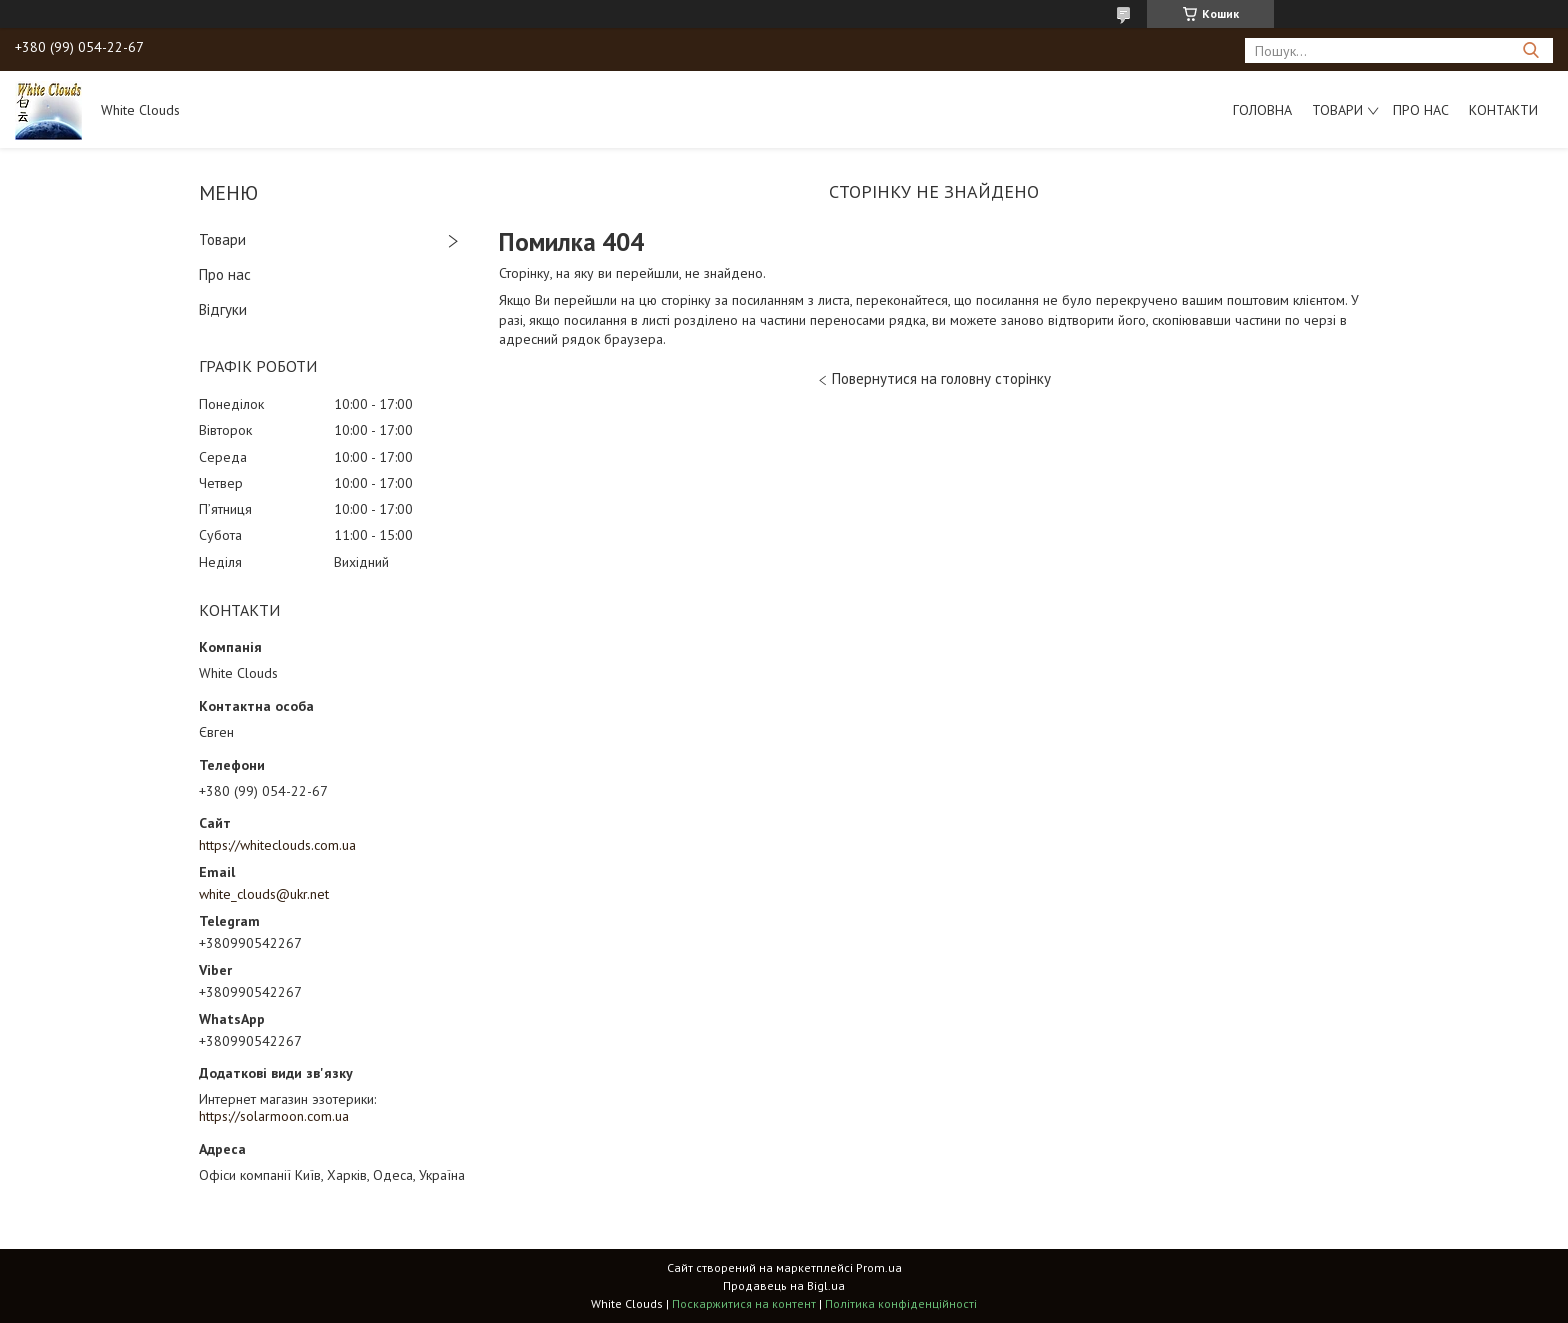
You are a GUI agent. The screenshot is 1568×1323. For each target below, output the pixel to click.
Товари (1337, 110)
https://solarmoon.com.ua (274, 1116)
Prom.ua (879, 1267)
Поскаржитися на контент (744, 1303)
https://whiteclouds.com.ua (277, 845)
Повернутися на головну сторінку (941, 378)
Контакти (1503, 110)
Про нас (1421, 110)
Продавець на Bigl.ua (784, 1285)
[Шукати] (1530, 50)
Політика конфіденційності (901, 1303)
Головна (1262, 110)
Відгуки (223, 309)
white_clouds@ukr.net (264, 894)
